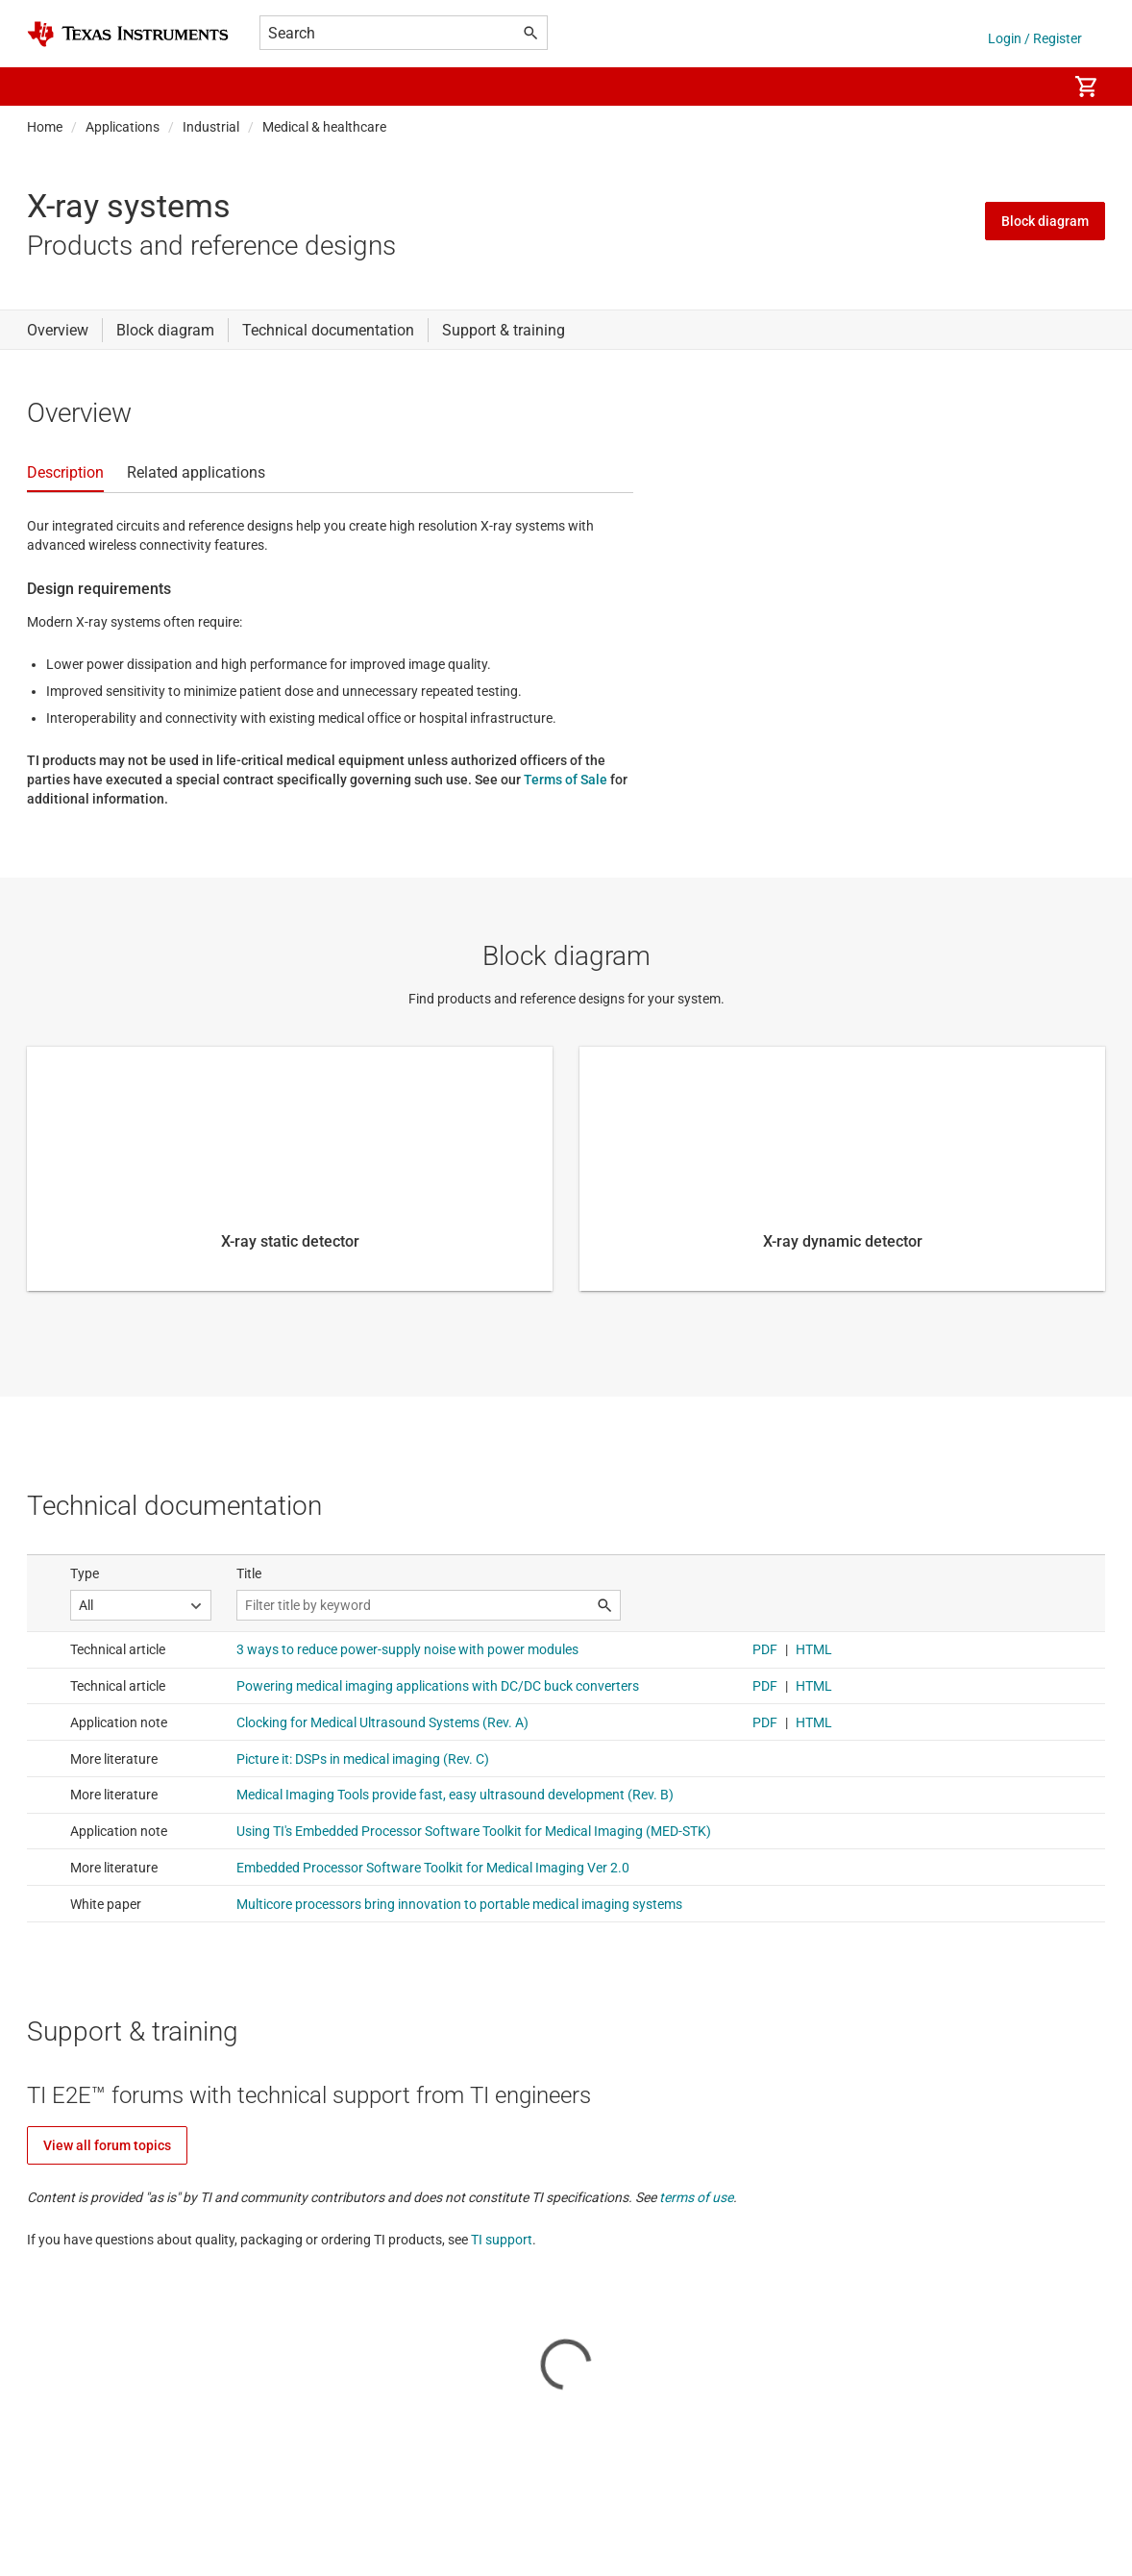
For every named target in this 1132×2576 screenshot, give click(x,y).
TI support (501, 2239)
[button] (46, 86)
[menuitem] (1032, 86)
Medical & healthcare (324, 127)
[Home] (128, 34)
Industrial (211, 127)
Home (44, 127)
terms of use (696, 2197)
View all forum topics (107, 2145)
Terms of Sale (565, 779)
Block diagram (1045, 221)
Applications (123, 127)
